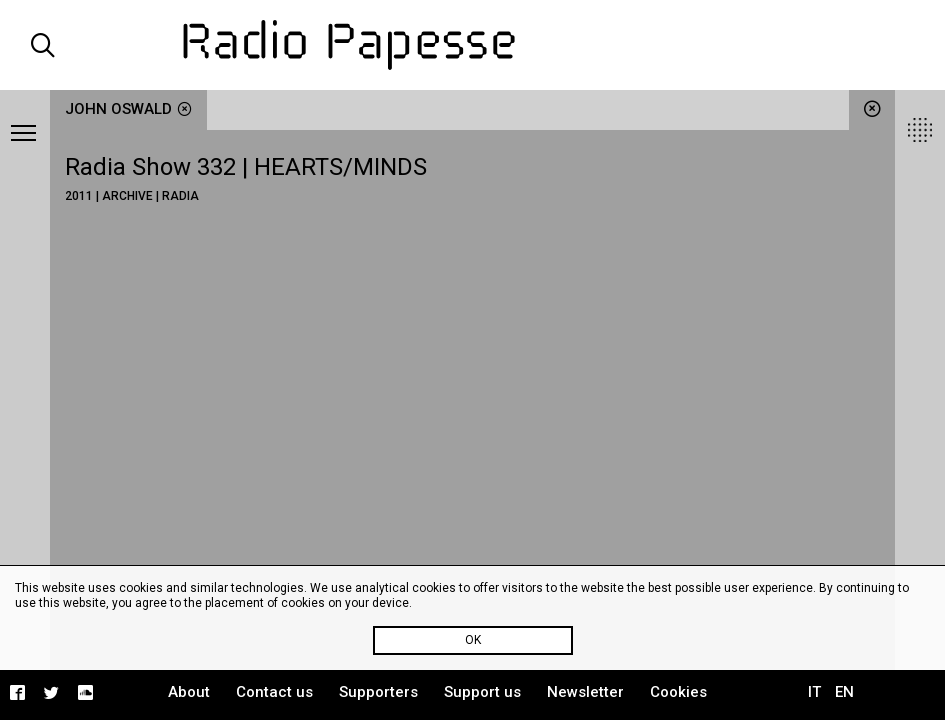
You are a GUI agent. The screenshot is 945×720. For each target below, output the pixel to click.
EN (844, 692)
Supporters (378, 692)
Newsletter (585, 692)
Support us (482, 692)
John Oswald (128, 109)
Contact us (274, 692)
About (189, 692)
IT (814, 692)
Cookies (678, 692)
